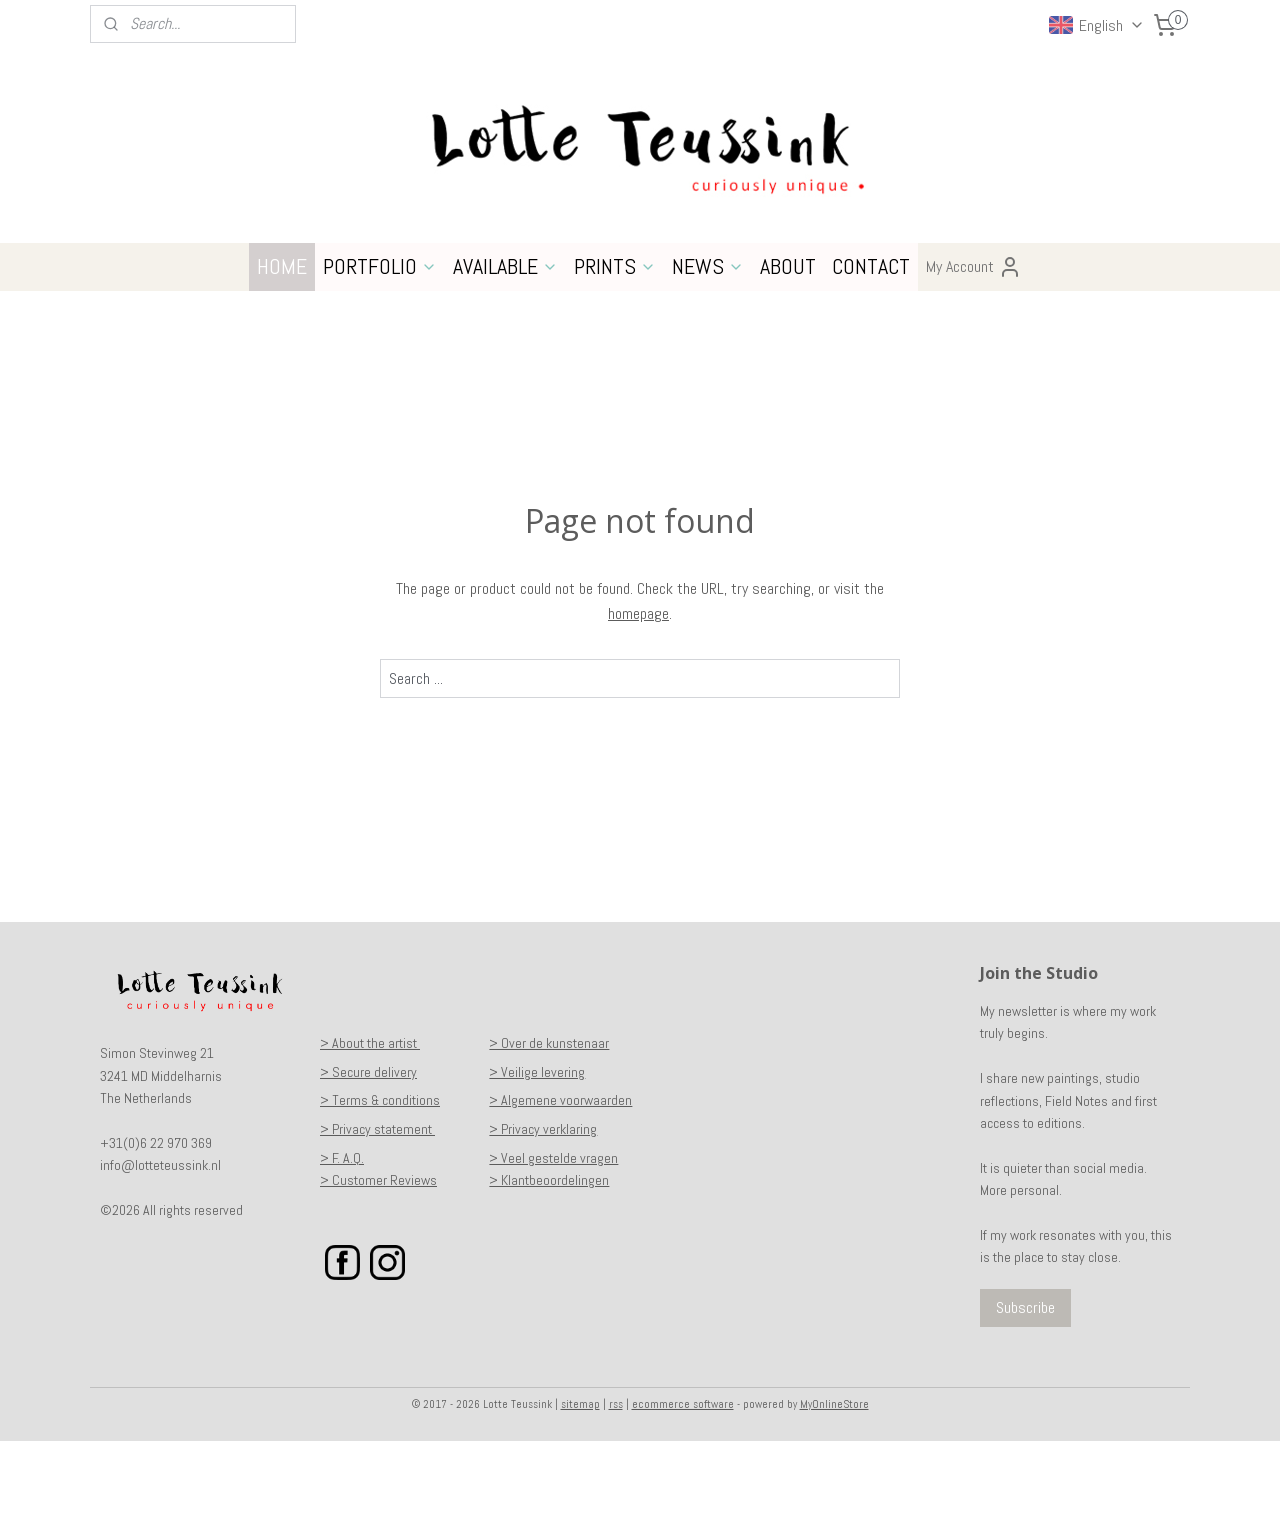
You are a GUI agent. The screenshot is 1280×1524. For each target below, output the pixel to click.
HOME (282, 349)
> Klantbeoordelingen (549, 1263)
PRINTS (615, 349)
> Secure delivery (368, 1155)
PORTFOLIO (380, 349)
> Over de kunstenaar (549, 1126)
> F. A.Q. (342, 1241)
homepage (638, 696)
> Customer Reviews (378, 1263)
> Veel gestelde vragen (553, 1241)
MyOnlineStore (834, 1487)
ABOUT (788, 349)
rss (616, 1487)
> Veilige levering (537, 1155)
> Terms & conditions (380, 1183)
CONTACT (871, 349)
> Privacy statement (377, 1212)
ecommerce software (683, 1487)
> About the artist (370, 1126)
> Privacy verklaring (543, 1212)
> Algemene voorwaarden (560, 1183)
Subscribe (1025, 1390)
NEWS (708, 349)
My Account (974, 350)
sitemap (580, 1487)
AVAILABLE (505, 349)
